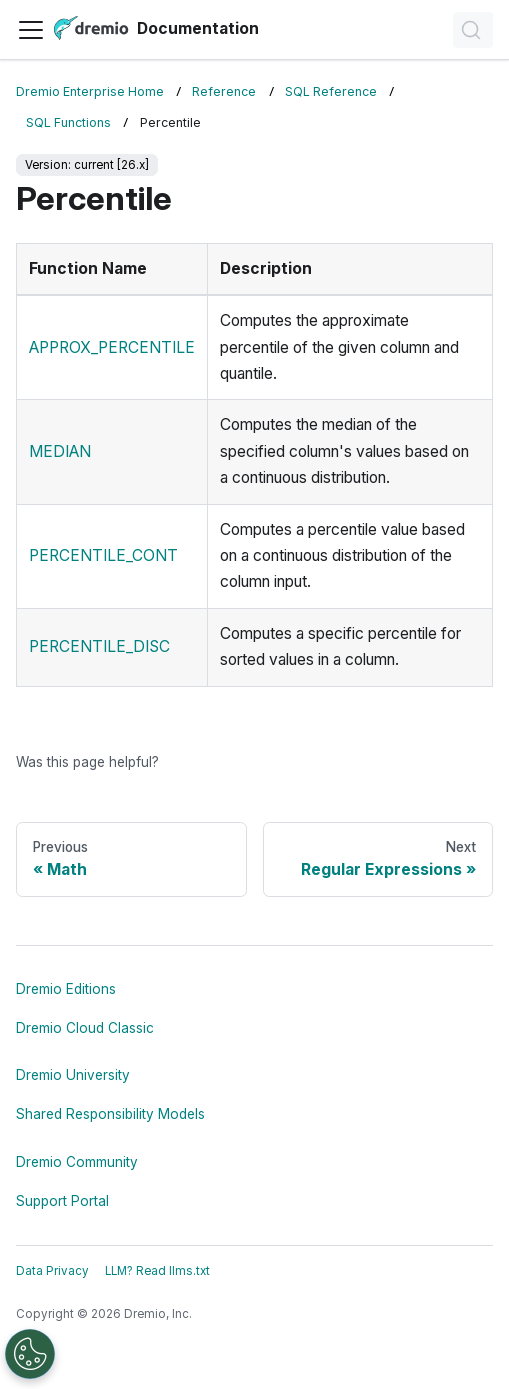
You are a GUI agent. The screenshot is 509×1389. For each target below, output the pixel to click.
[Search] (473, 30)
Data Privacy (52, 1271)
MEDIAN (60, 451)
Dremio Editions (66, 989)
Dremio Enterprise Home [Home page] (90, 91)
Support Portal (62, 1201)
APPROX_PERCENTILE (112, 347)
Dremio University (73, 1075)
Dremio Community (77, 1162)
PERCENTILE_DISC (99, 646)
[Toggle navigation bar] (31, 30)
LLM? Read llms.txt (157, 1271)
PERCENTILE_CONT (103, 555)
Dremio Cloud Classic (85, 1028)
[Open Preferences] (30, 1354)
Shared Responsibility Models (110, 1114)
